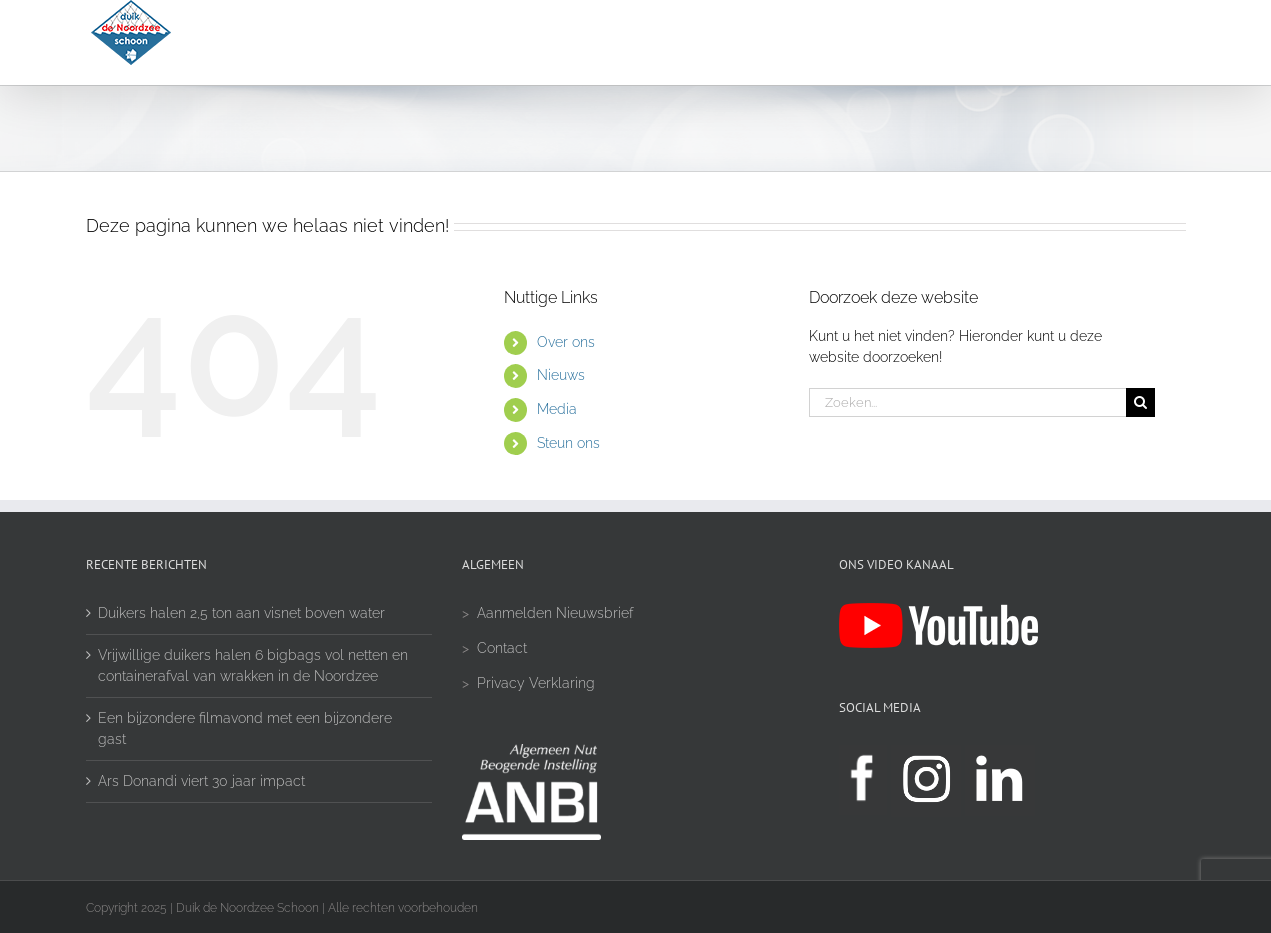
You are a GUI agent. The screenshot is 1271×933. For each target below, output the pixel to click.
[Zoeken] (1140, 402)
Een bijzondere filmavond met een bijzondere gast (245, 728)
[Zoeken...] (968, 402)
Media (557, 409)
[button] (1128, 42)
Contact (502, 648)
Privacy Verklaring (536, 683)
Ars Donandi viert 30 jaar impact (201, 781)
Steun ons (568, 443)
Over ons (566, 342)
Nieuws (561, 375)
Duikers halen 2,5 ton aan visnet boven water (241, 613)
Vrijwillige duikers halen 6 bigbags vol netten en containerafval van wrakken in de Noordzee (253, 665)
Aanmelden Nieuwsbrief (555, 613)
